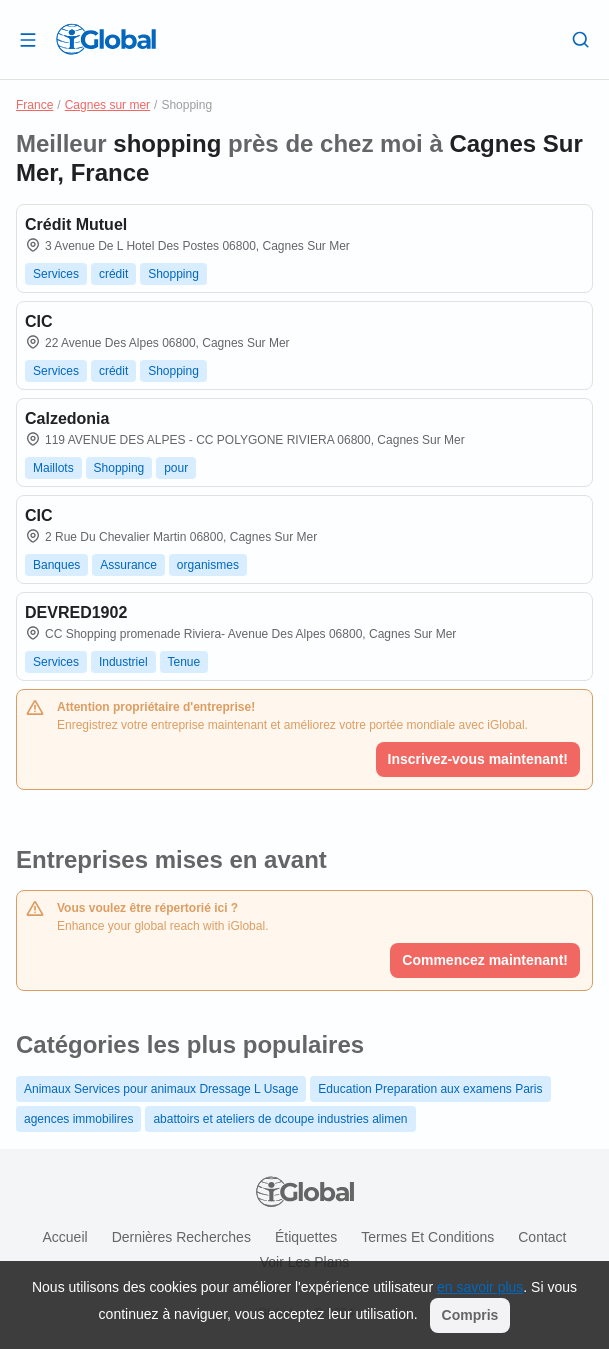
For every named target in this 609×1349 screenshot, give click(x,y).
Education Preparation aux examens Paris (430, 1089)
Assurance (128, 565)
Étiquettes (306, 1237)
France (34, 105)
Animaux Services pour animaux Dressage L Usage (161, 1089)
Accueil (64, 1237)
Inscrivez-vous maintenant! (478, 759)
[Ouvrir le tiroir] (28, 39)
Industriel (123, 662)
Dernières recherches (181, 1237)
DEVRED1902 (76, 612)
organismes (208, 565)
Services (56, 274)
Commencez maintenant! (485, 960)
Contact (542, 1237)
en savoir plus (480, 1287)
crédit (113, 274)
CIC (39, 321)
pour (176, 468)
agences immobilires (78, 1119)
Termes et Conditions (427, 1237)
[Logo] (106, 39)
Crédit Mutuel (76, 224)
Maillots (53, 468)
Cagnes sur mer (107, 105)
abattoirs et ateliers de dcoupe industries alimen (280, 1119)
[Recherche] (581, 39)
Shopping (173, 274)
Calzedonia (67, 418)
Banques (56, 565)
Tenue (184, 662)
